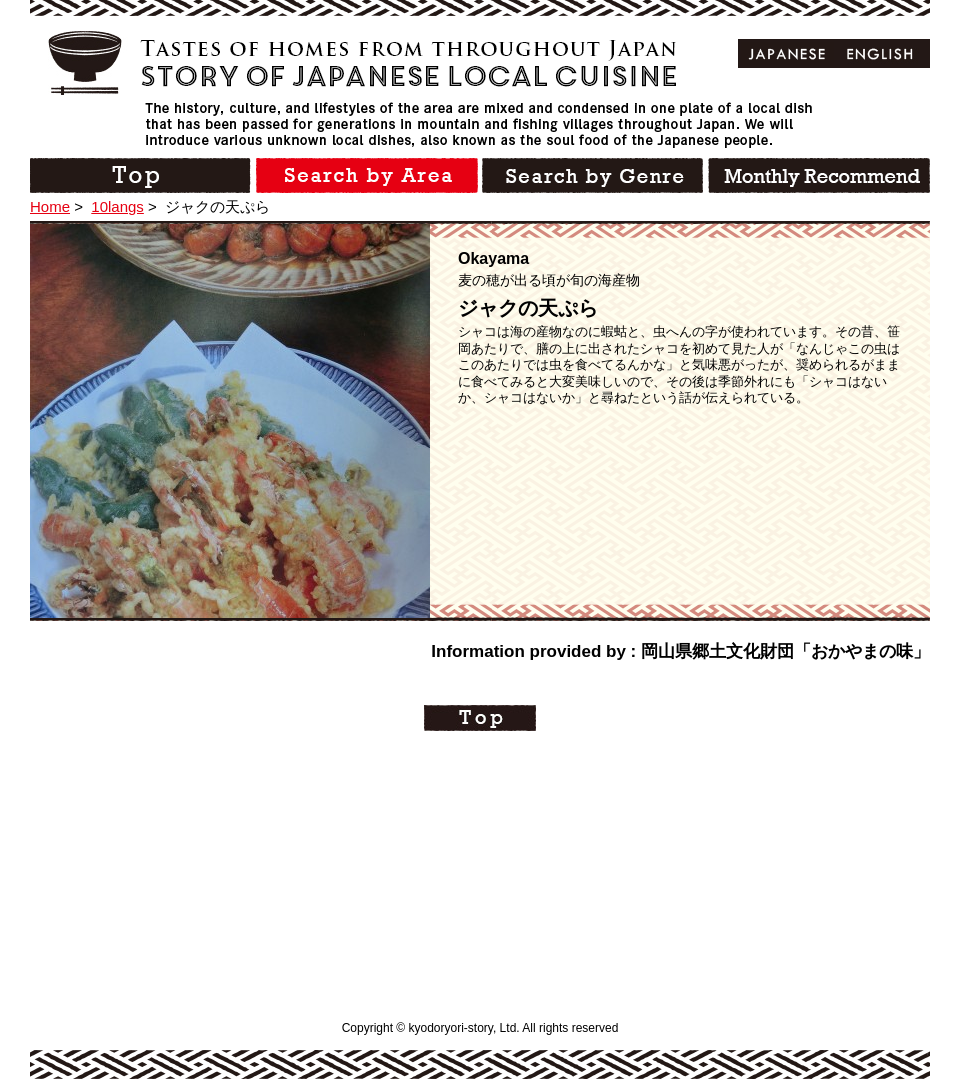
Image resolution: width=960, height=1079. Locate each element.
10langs (117, 206)
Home (50, 206)
